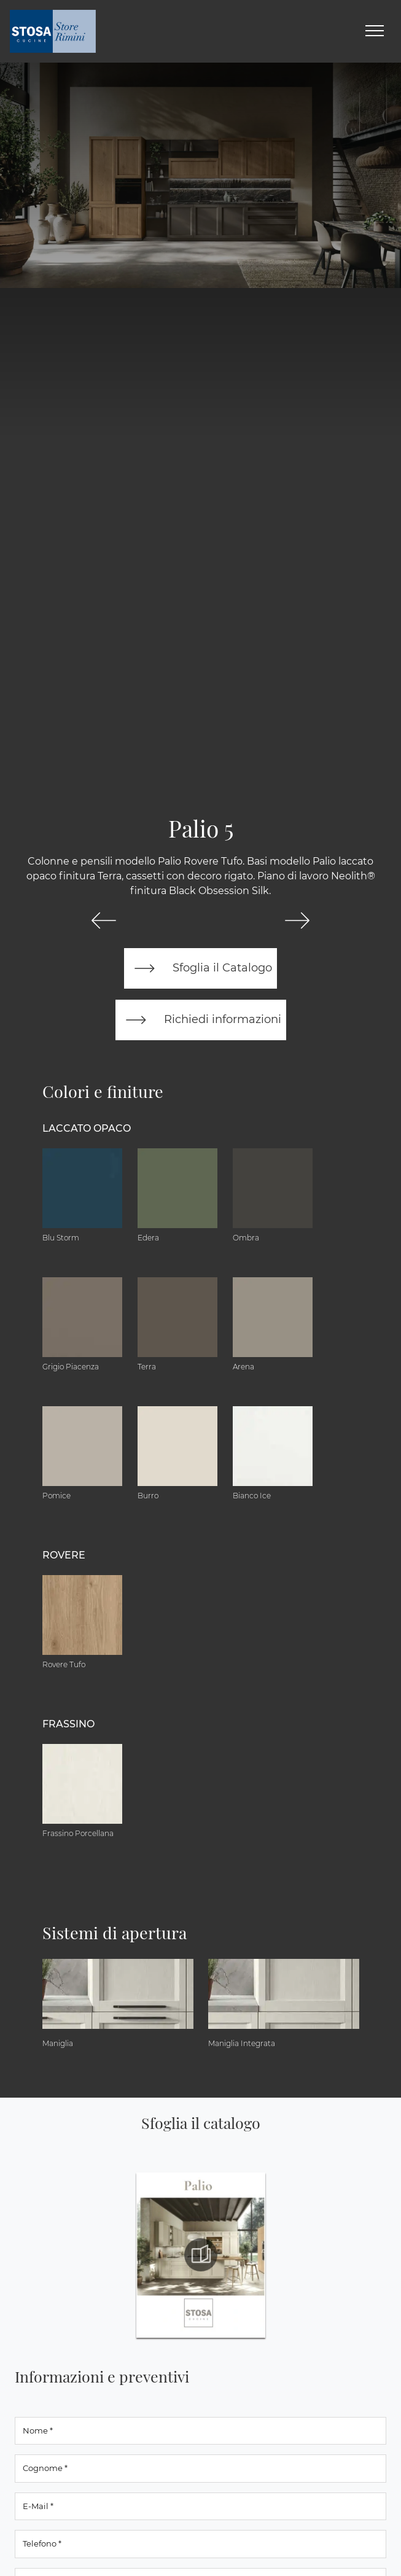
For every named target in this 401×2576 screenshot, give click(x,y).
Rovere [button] (63, 1555)
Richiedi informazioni (200, 1020)
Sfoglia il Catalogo (200, 968)
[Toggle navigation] (374, 31)
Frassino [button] (68, 1724)
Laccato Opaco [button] (86, 1128)
